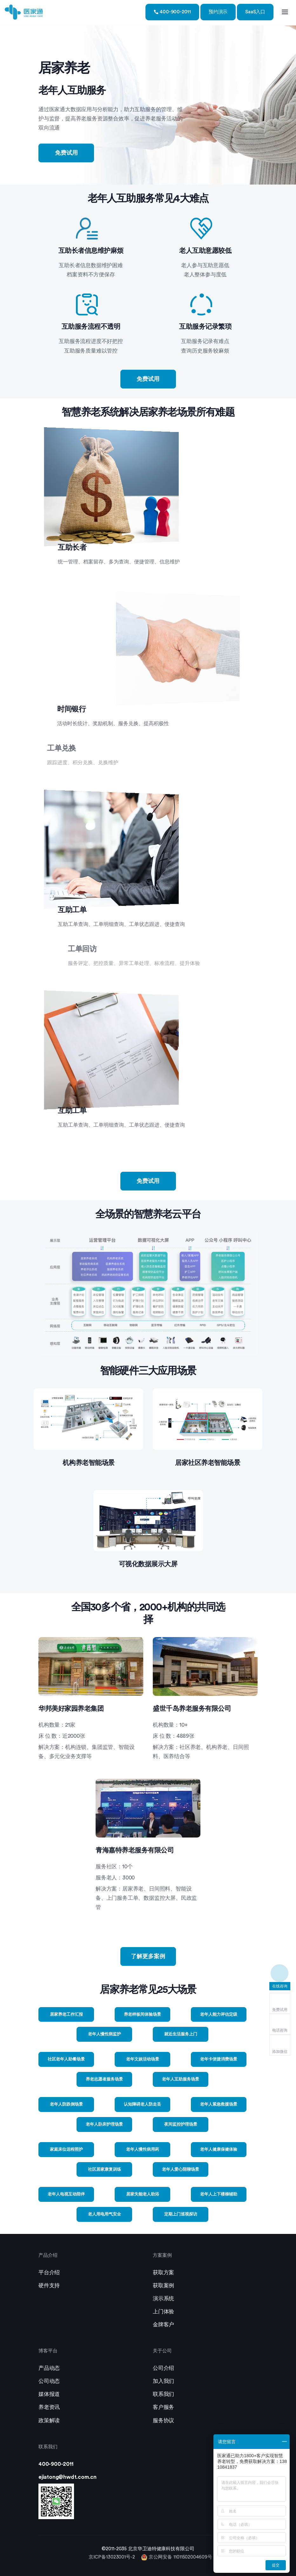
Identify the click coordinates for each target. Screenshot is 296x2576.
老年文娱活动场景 (142, 2059)
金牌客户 (163, 2324)
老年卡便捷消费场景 (218, 2059)
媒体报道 (49, 2394)
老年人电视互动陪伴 (66, 2194)
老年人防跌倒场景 (66, 2104)
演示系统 (163, 2298)
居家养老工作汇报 (66, 2014)
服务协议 (163, 2420)
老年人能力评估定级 (218, 2014)
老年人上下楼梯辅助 (218, 2194)
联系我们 (163, 2394)
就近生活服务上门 (180, 2034)
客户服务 (163, 2407)
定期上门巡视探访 (180, 2214)
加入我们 (163, 2381)
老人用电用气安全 (104, 2214)
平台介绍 (49, 2272)
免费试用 (66, 153)
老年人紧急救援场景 (218, 2104)
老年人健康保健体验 (218, 2149)
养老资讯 (49, 2407)
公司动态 (49, 2381)
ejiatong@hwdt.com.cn (67, 2477)
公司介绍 (163, 2368)
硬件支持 (49, 2285)
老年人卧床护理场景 (104, 2124)
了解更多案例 (148, 1956)
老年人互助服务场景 (180, 2079)
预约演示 (218, 12)
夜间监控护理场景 (180, 2124)
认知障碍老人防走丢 (142, 2104)
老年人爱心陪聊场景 (180, 2169)
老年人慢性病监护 (104, 2034)
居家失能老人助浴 (142, 2194)
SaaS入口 (255, 12)
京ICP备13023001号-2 (112, 2557)
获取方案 (163, 2272)
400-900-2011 (172, 12)
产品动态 (49, 2368)
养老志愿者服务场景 (104, 2079)
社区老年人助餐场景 (66, 2059)
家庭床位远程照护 (66, 2149)
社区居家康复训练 (104, 2169)
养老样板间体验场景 (142, 2014)
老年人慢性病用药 (142, 2149)
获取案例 (163, 2285)
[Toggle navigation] (285, 12)
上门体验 (163, 2311)
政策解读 (49, 2420)
